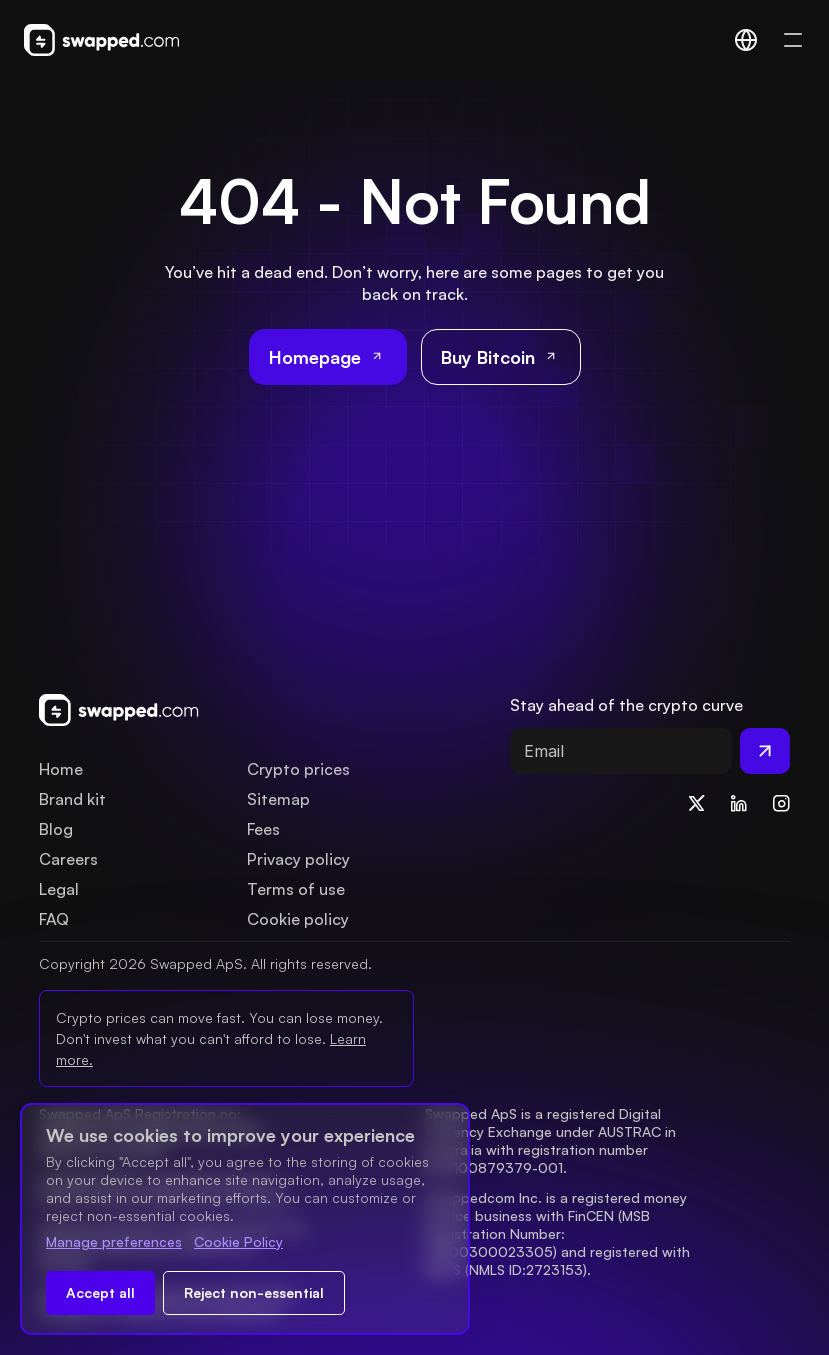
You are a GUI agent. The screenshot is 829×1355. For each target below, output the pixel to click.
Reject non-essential (254, 1292)
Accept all (100, 1292)
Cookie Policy (238, 1241)
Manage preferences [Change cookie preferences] (114, 1241)
